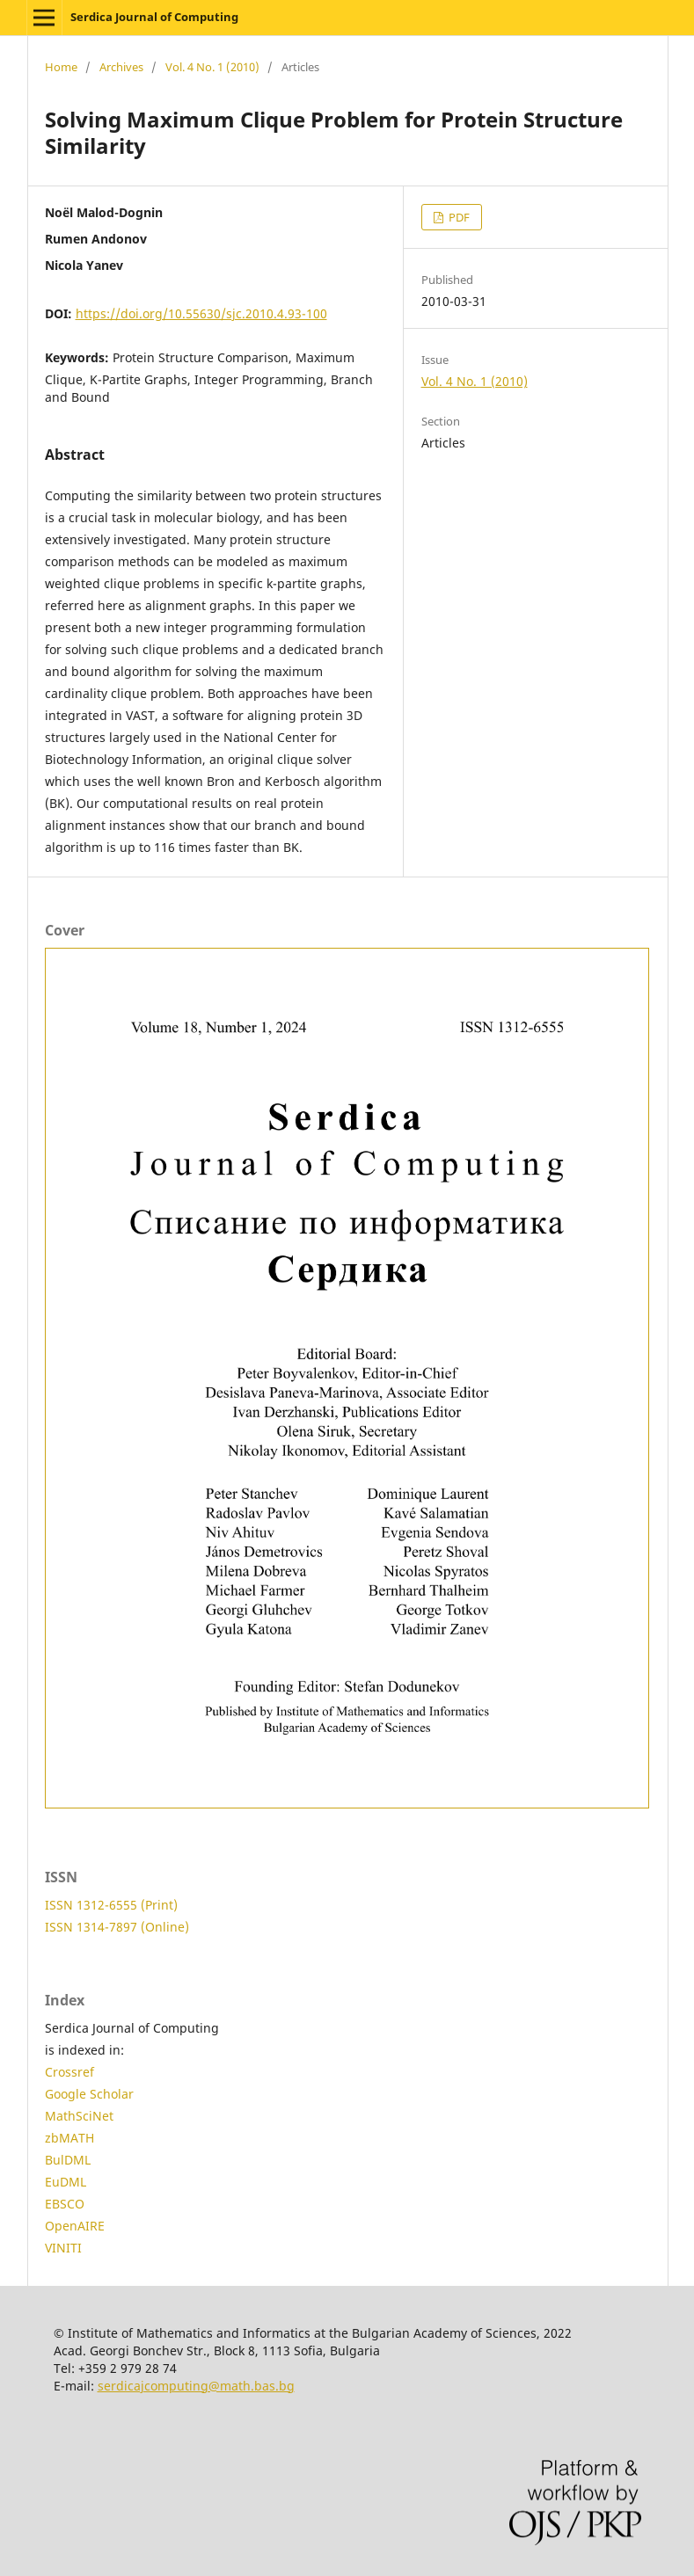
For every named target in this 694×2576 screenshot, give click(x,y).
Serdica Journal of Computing (154, 17)
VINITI (63, 2247)
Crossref (69, 2071)
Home (61, 67)
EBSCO (64, 2203)
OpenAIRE (75, 2225)
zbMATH (69, 2137)
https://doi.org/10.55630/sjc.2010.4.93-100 (201, 313)
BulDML (68, 2159)
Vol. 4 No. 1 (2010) (212, 67)
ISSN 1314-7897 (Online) (117, 1926)
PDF (458, 217)
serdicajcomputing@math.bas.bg (196, 2385)
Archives (121, 67)
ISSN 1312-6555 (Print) (111, 1904)
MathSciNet (79, 2115)
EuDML (65, 2181)
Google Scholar (89, 2093)
